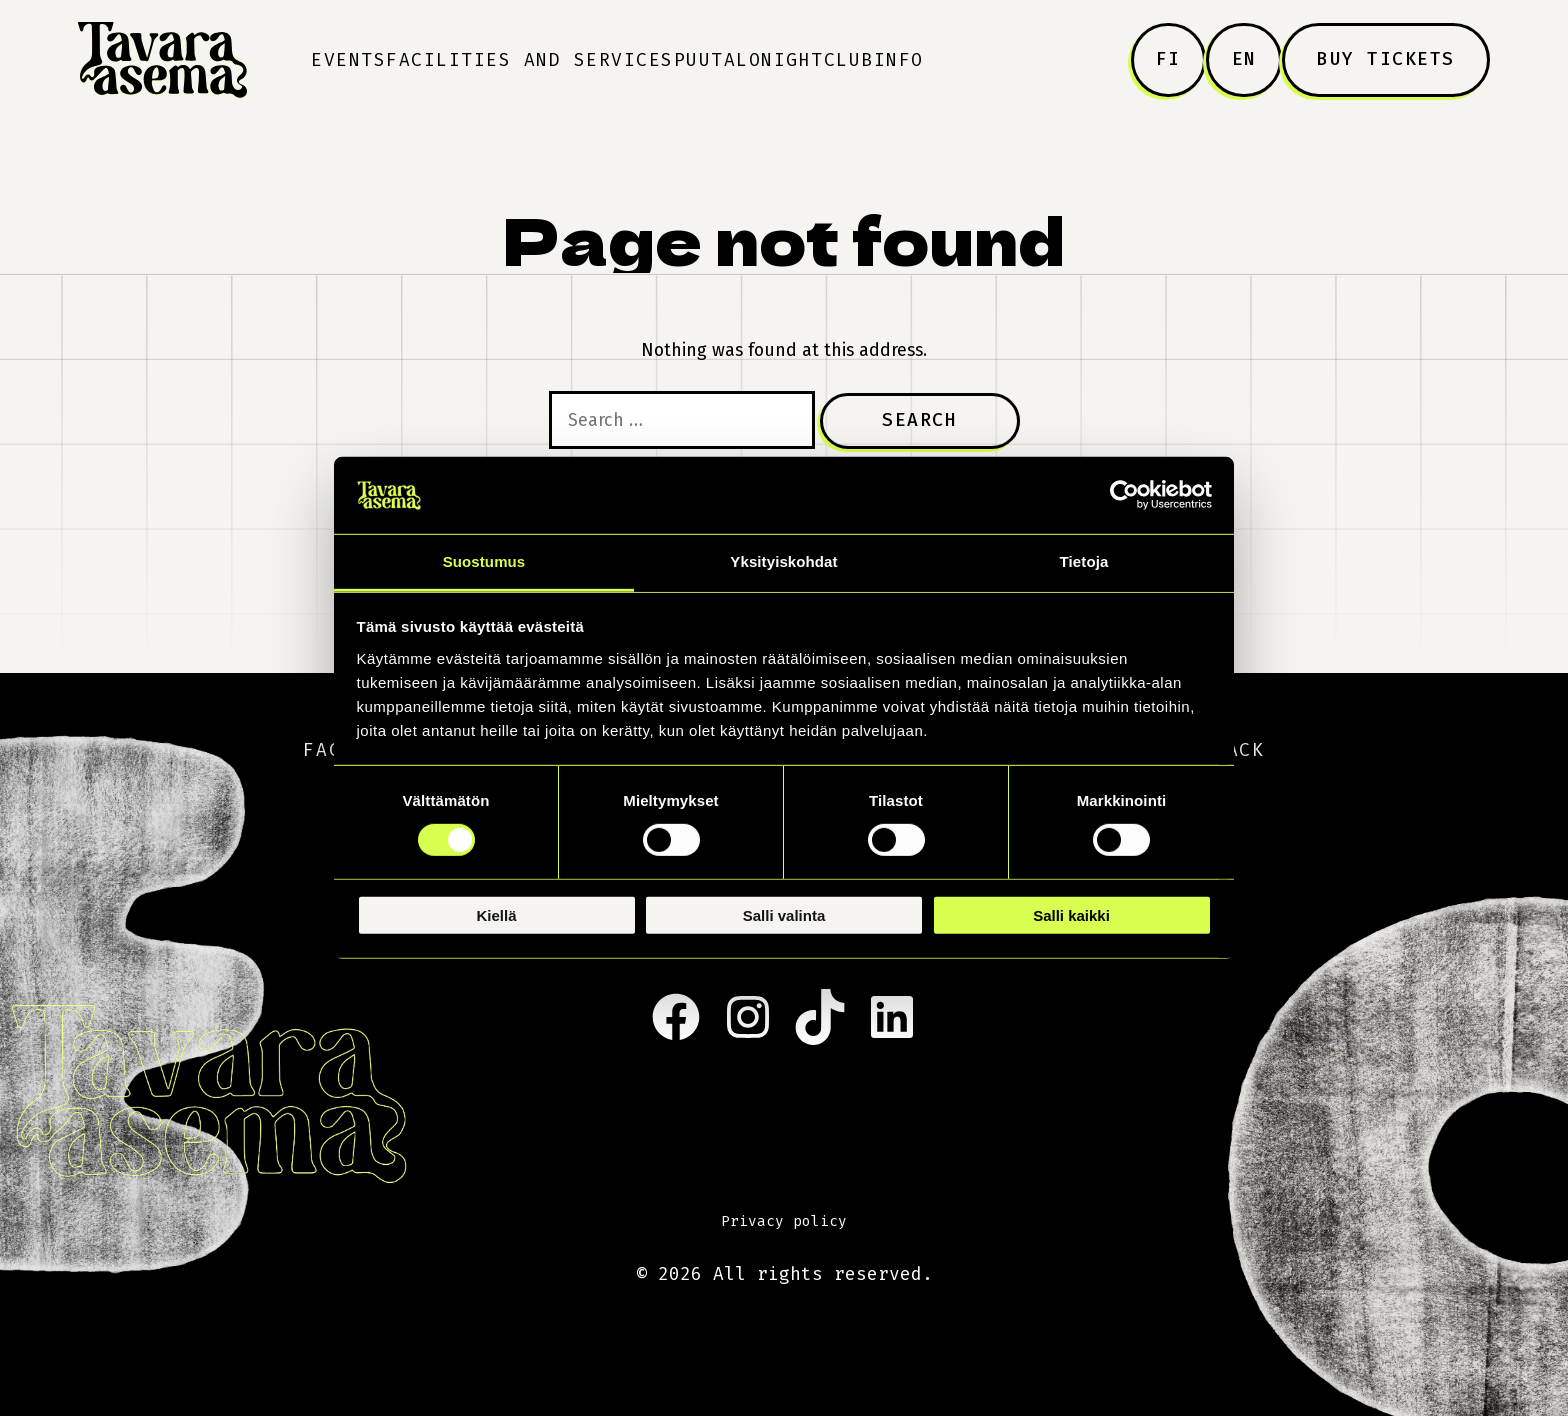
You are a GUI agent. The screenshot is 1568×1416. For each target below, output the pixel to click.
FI (1168, 59)
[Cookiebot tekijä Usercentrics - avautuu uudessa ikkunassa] (1124, 495)
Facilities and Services (530, 60)
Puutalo (718, 60)
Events (348, 60)
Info (899, 60)
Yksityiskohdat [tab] (783, 561)
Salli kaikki (1071, 914)
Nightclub (817, 60)
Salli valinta (784, 914)
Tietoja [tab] (1084, 561)
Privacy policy (784, 1221)
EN (1244, 59)
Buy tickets (1386, 59)
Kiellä (496, 914)
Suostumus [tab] (484, 561)
